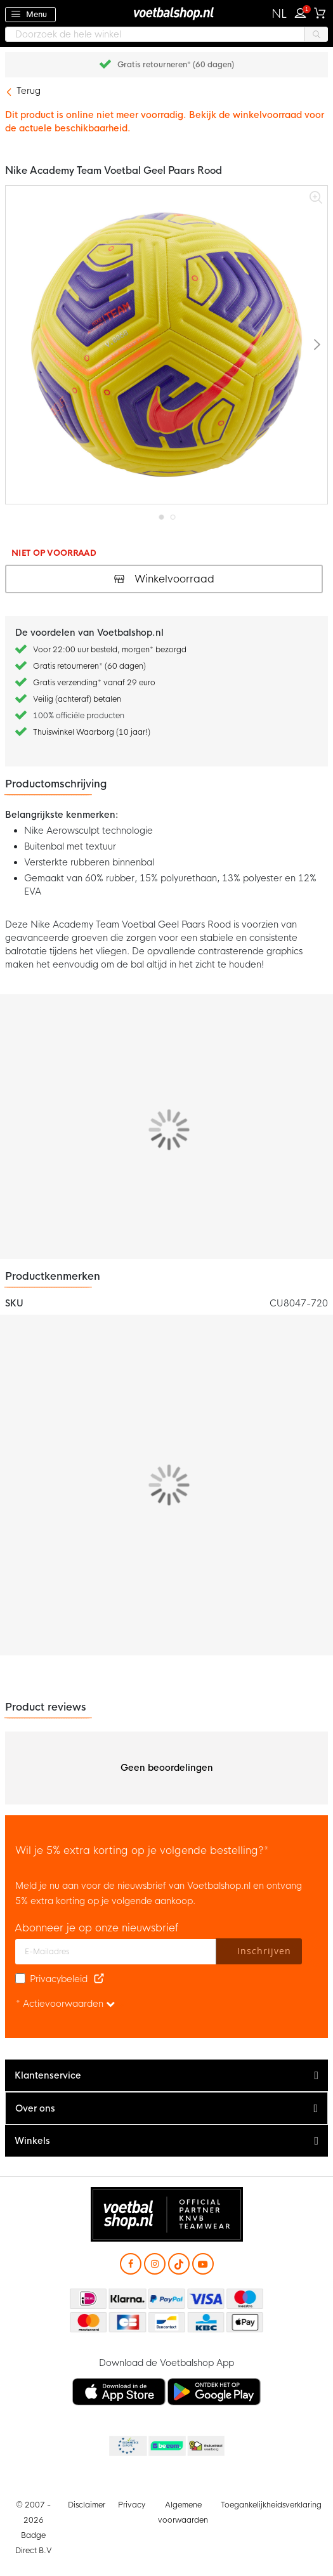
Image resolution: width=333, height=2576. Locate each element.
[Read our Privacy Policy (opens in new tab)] (98, 1979)
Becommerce (166, 2446)
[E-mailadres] (115, 1951)
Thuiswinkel (205, 2446)
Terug (28, 90)
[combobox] (166, 34)
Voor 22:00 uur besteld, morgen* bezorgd (109, 650)
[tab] (166, 2076)
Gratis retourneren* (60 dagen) (175, 65)
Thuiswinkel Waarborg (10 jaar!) (91, 732)
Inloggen (303, 11)
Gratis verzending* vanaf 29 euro (94, 683)
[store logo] (166, 13)
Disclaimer (86, 2505)
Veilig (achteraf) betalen (77, 699)
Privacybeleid (59, 1979)
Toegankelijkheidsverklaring (271, 2505)
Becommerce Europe (127, 2446)
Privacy (131, 2505)
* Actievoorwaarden (65, 2003)
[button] (279, 14)
